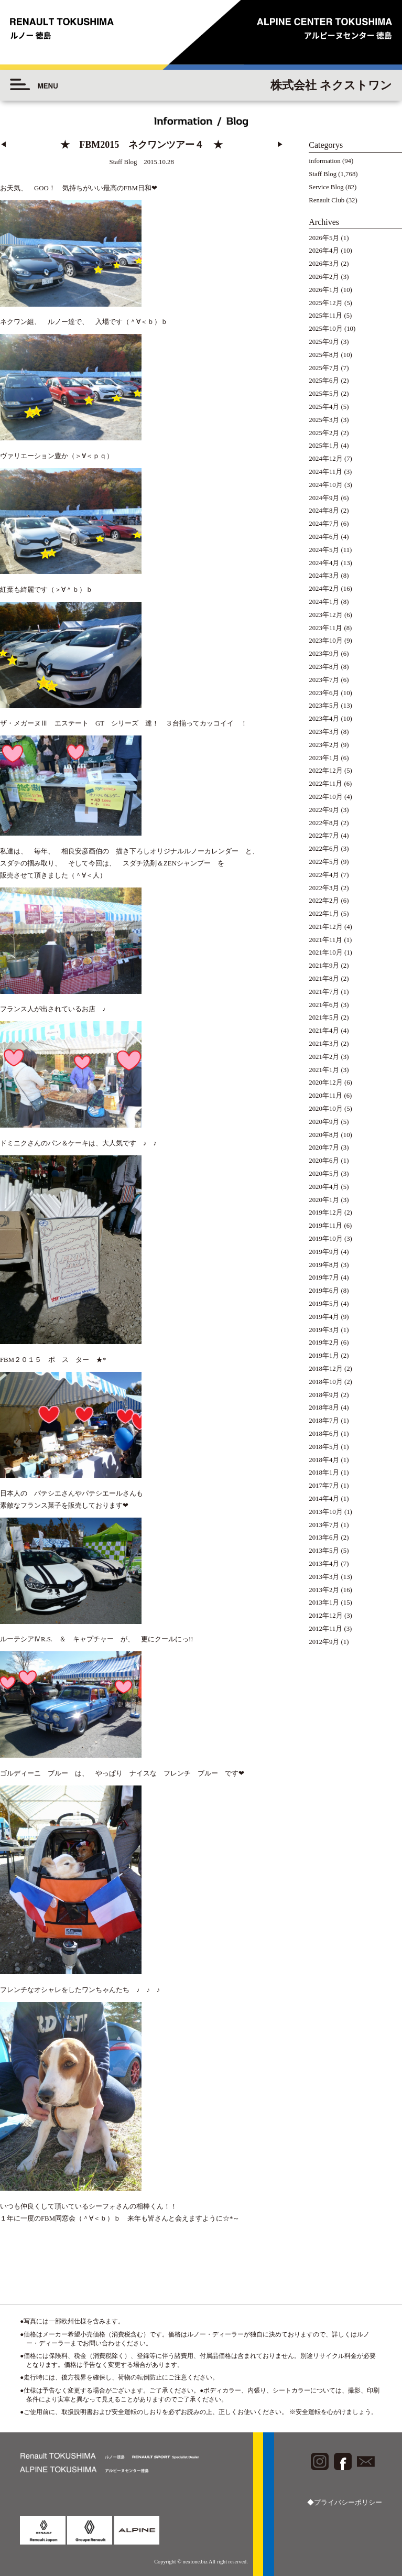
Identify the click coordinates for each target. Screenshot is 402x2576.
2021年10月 (325, 952)
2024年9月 (324, 498)
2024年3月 (324, 575)
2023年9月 (324, 653)
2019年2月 (324, 1342)
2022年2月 (324, 900)
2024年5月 (324, 550)
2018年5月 (324, 1447)
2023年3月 (324, 731)
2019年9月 (324, 1251)
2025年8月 (324, 355)
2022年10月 (325, 796)
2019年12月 (325, 1212)
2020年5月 (324, 1173)
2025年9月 (324, 341)
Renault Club (326, 200)
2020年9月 (324, 1121)
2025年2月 (324, 433)
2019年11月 (325, 1225)
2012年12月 (325, 1615)
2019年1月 (324, 1355)
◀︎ (3, 144)
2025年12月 (325, 303)
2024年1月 (324, 601)
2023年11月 (325, 628)
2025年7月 (324, 368)
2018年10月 (325, 1382)
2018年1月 (324, 1472)
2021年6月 (324, 1005)
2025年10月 (325, 328)
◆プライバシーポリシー (344, 2502)
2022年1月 (324, 913)
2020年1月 (324, 1200)
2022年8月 (324, 823)
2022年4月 (324, 875)
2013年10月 (325, 1512)
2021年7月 (324, 991)
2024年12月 (325, 458)
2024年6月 (324, 536)
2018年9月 (324, 1395)
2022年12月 (325, 770)
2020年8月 (324, 1135)
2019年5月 (324, 1303)
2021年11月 (325, 940)
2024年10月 (325, 485)
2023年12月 (325, 615)
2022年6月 (324, 848)
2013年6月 (324, 1537)
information (324, 161)
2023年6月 (324, 693)
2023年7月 (324, 680)
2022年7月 (324, 835)
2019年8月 (324, 1265)
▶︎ (280, 144)
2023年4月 (324, 718)
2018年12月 (325, 1368)
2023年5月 (324, 705)
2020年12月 (325, 1082)
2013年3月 (324, 1577)
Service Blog (326, 187)
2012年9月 (324, 1642)
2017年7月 (324, 1485)
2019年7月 (324, 1277)
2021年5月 (324, 1017)
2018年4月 (324, 1460)
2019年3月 (324, 1330)
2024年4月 (324, 563)
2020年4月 (324, 1186)
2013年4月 (324, 1563)
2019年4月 (324, 1317)
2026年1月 (324, 290)
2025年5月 (324, 393)
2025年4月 (324, 406)
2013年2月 (324, 1590)
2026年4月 (324, 250)
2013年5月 (324, 1550)
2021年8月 (324, 978)
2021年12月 (325, 926)
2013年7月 (324, 1525)
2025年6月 (324, 380)
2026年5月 (324, 238)
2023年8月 (324, 666)
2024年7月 (324, 523)
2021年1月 (324, 1070)
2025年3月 (324, 420)
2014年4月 (324, 1498)
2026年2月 (324, 276)
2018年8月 (324, 1407)
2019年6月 (324, 1290)
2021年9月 (324, 965)
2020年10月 (325, 1108)
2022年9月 (324, 810)
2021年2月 (324, 1056)
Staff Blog (322, 174)
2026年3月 (324, 263)
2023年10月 (325, 640)
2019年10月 (325, 1238)
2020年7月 (324, 1147)
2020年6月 (324, 1160)
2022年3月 (324, 888)
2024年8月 (324, 510)
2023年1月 (324, 758)
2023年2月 (324, 745)
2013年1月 (324, 1602)
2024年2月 (324, 588)
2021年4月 (324, 1030)
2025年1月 (324, 445)
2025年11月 (325, 315)
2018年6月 (324, 1433)
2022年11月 (325, 783)
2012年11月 (325, 1628)
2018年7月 (324, 1420)
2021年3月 (324, 1043)
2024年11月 (325, 471)
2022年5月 (324, 861)
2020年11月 (325, 1095)
